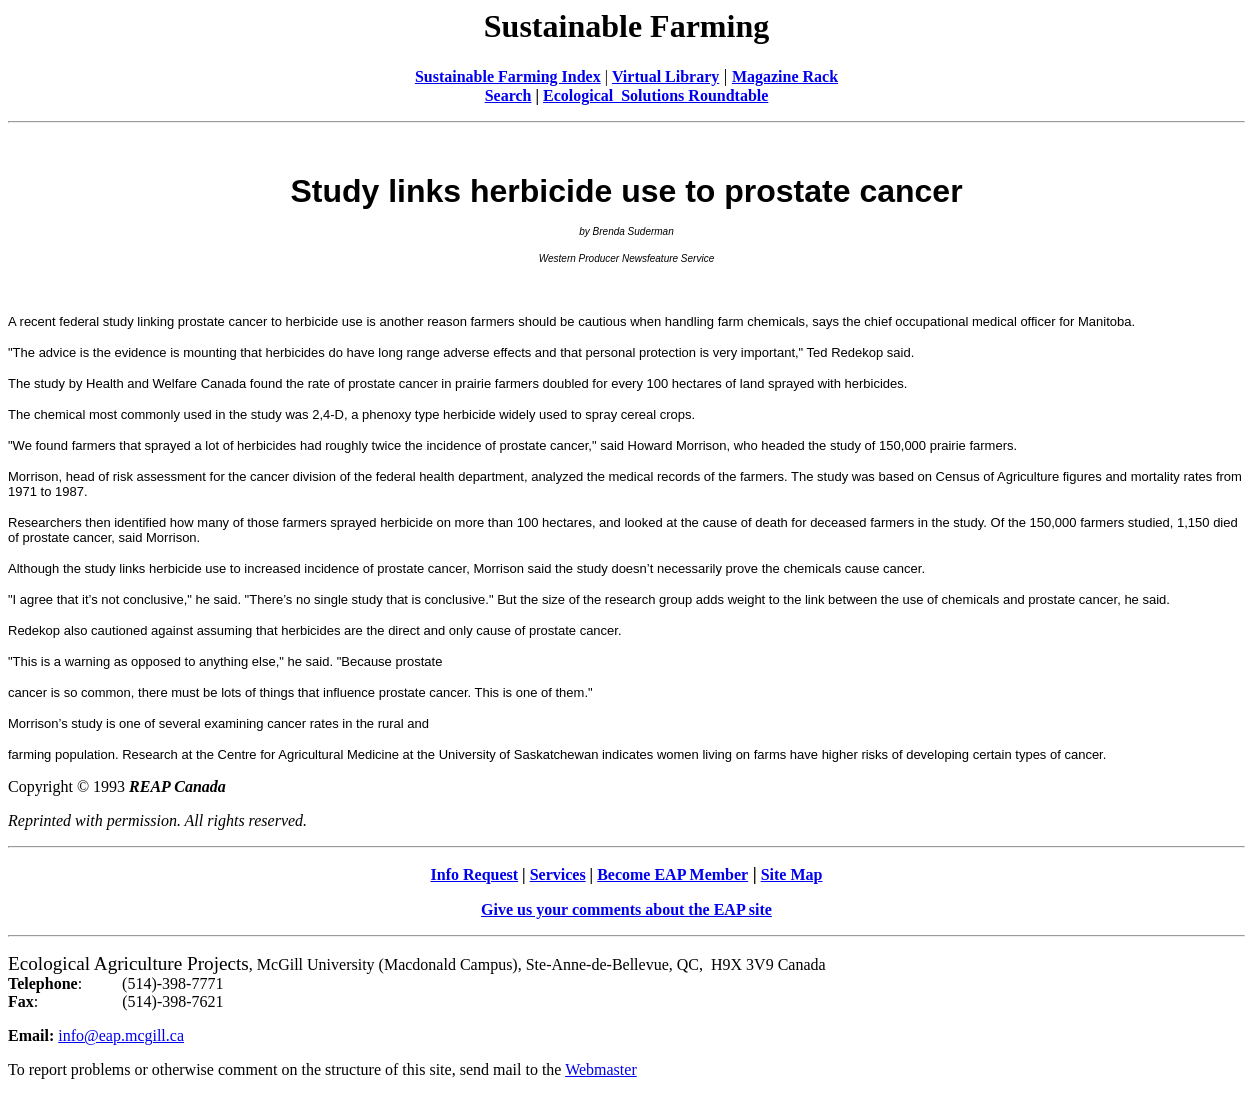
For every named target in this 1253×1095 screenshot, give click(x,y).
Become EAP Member (672, 874)
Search (508, 95)
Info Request (475, 874)
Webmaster (601, 1069)
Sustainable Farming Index (508, 76)
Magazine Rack (785, 76)
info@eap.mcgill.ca (121, 1035)
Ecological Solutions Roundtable (655, 95)
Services (558, 874)
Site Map (792, 874)
